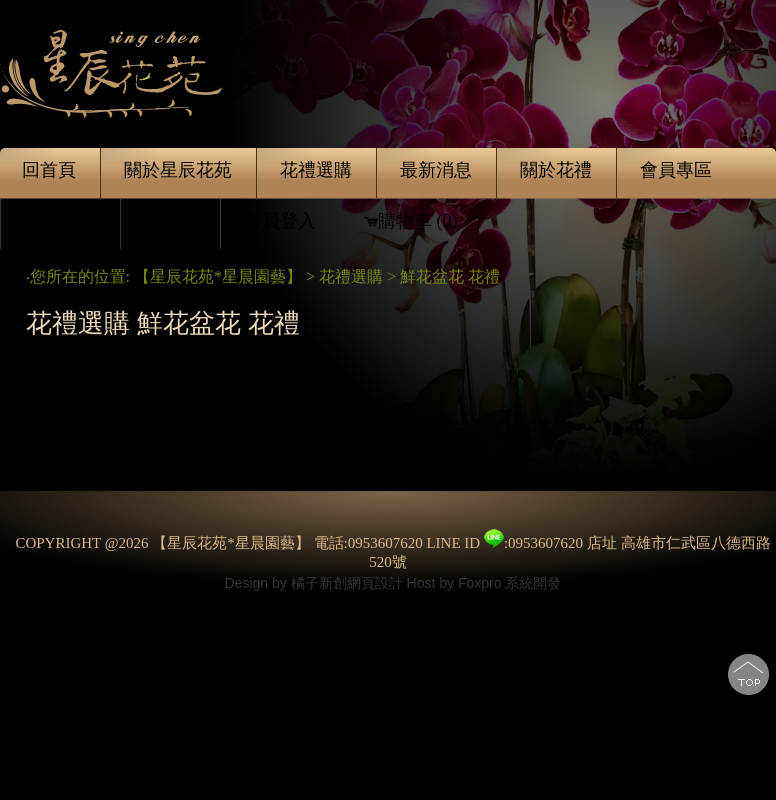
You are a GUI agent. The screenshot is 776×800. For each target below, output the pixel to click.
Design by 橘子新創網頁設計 (316, 583)
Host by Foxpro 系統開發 (484, 583)
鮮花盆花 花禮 (452, 276)
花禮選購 (351, 276)
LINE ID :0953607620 (504, 543)
